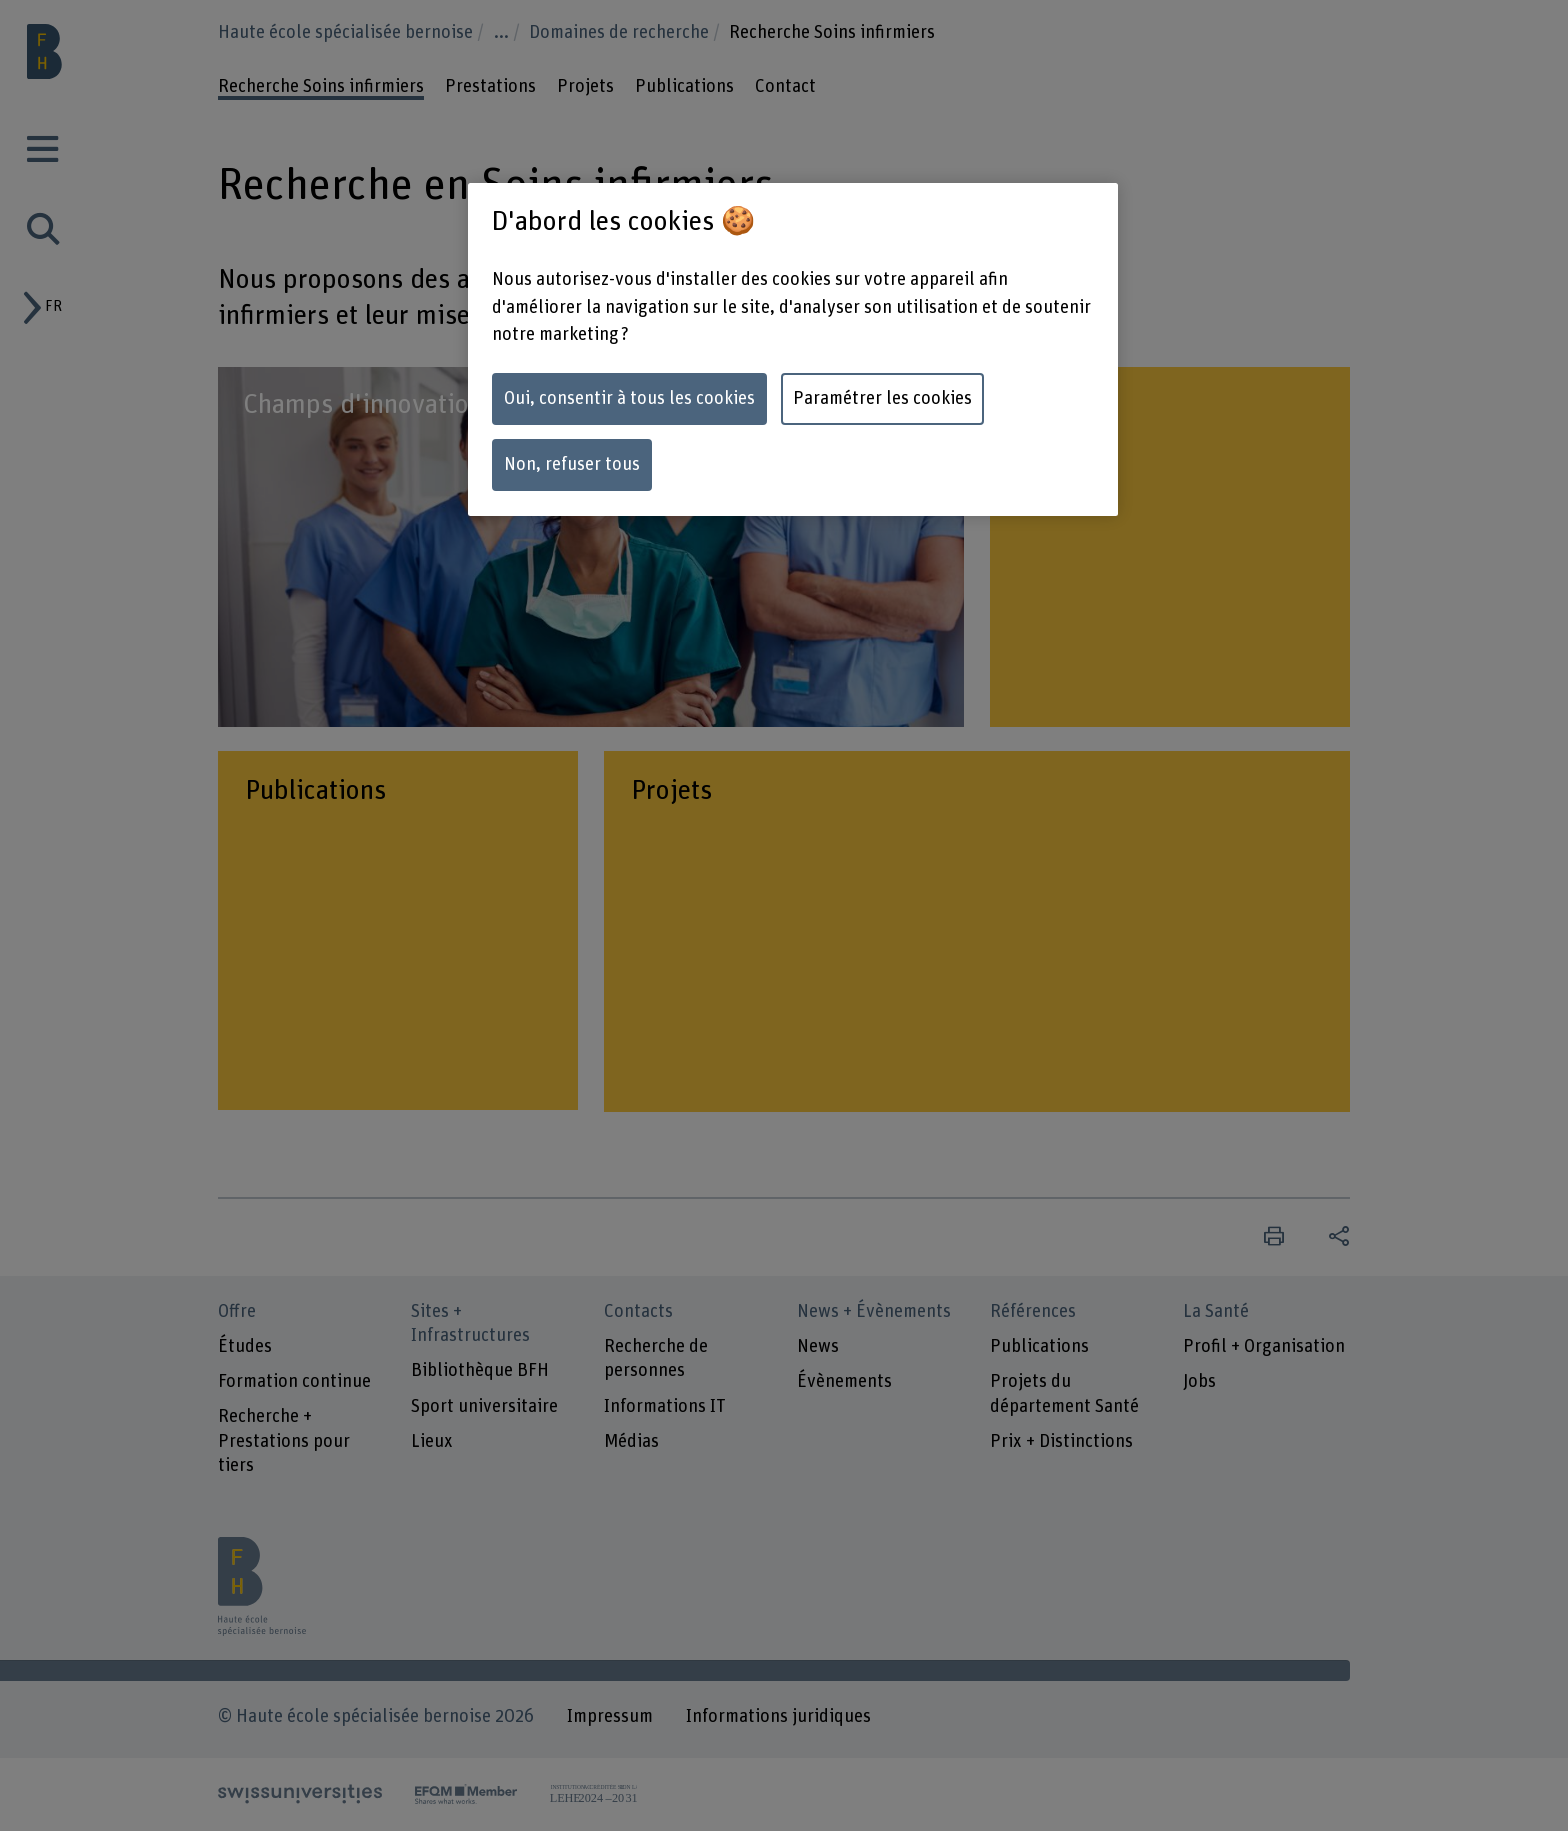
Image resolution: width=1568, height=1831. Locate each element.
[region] (793, 349)
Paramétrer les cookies (882, 398)
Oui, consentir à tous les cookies (629, 398)
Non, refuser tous (572, 464)
